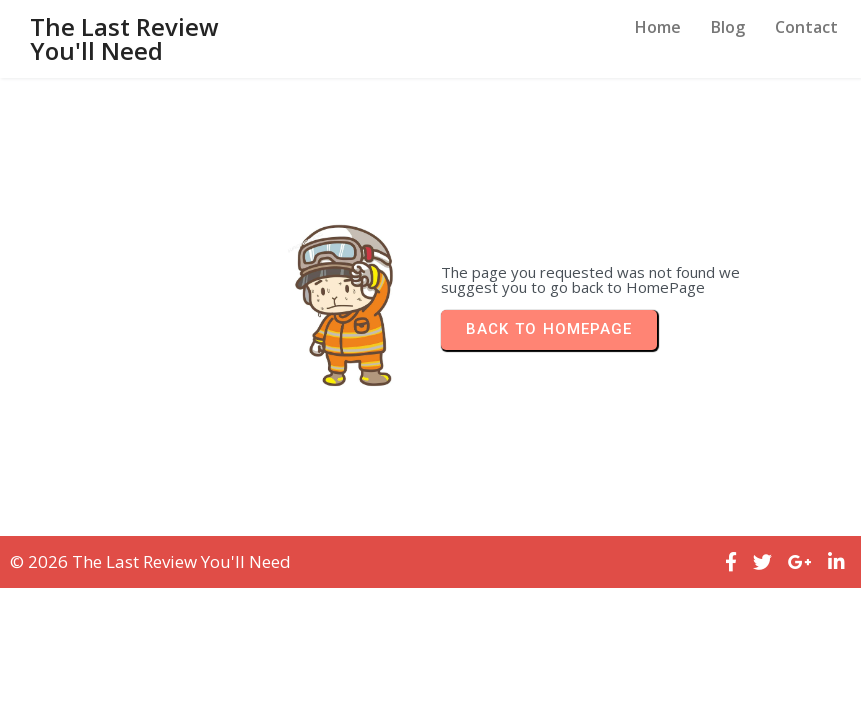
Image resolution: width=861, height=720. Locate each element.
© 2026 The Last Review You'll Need (150, 561)
